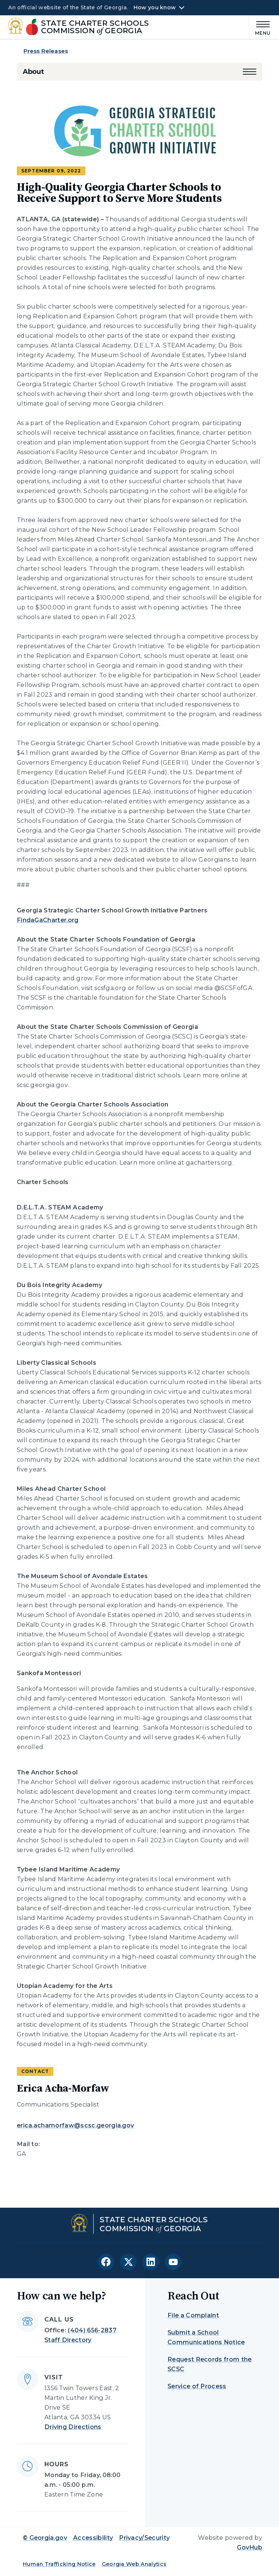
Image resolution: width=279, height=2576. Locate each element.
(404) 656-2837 (92, 2330)
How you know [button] (155, 7)
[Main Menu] (260, 27)
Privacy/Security (144, 2537)
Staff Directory (68, 2340)
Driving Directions (72, 2426)
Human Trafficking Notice (59, 2564)
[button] (249, 71)
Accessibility (93, 2537)
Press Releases (45, 50)
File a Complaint (193, 2315)
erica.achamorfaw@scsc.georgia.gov (75, 2125)
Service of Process (196, 2386)
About (33, 72)
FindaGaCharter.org (48, 920)
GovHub (249, 2547)
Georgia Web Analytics (134, 2564)
